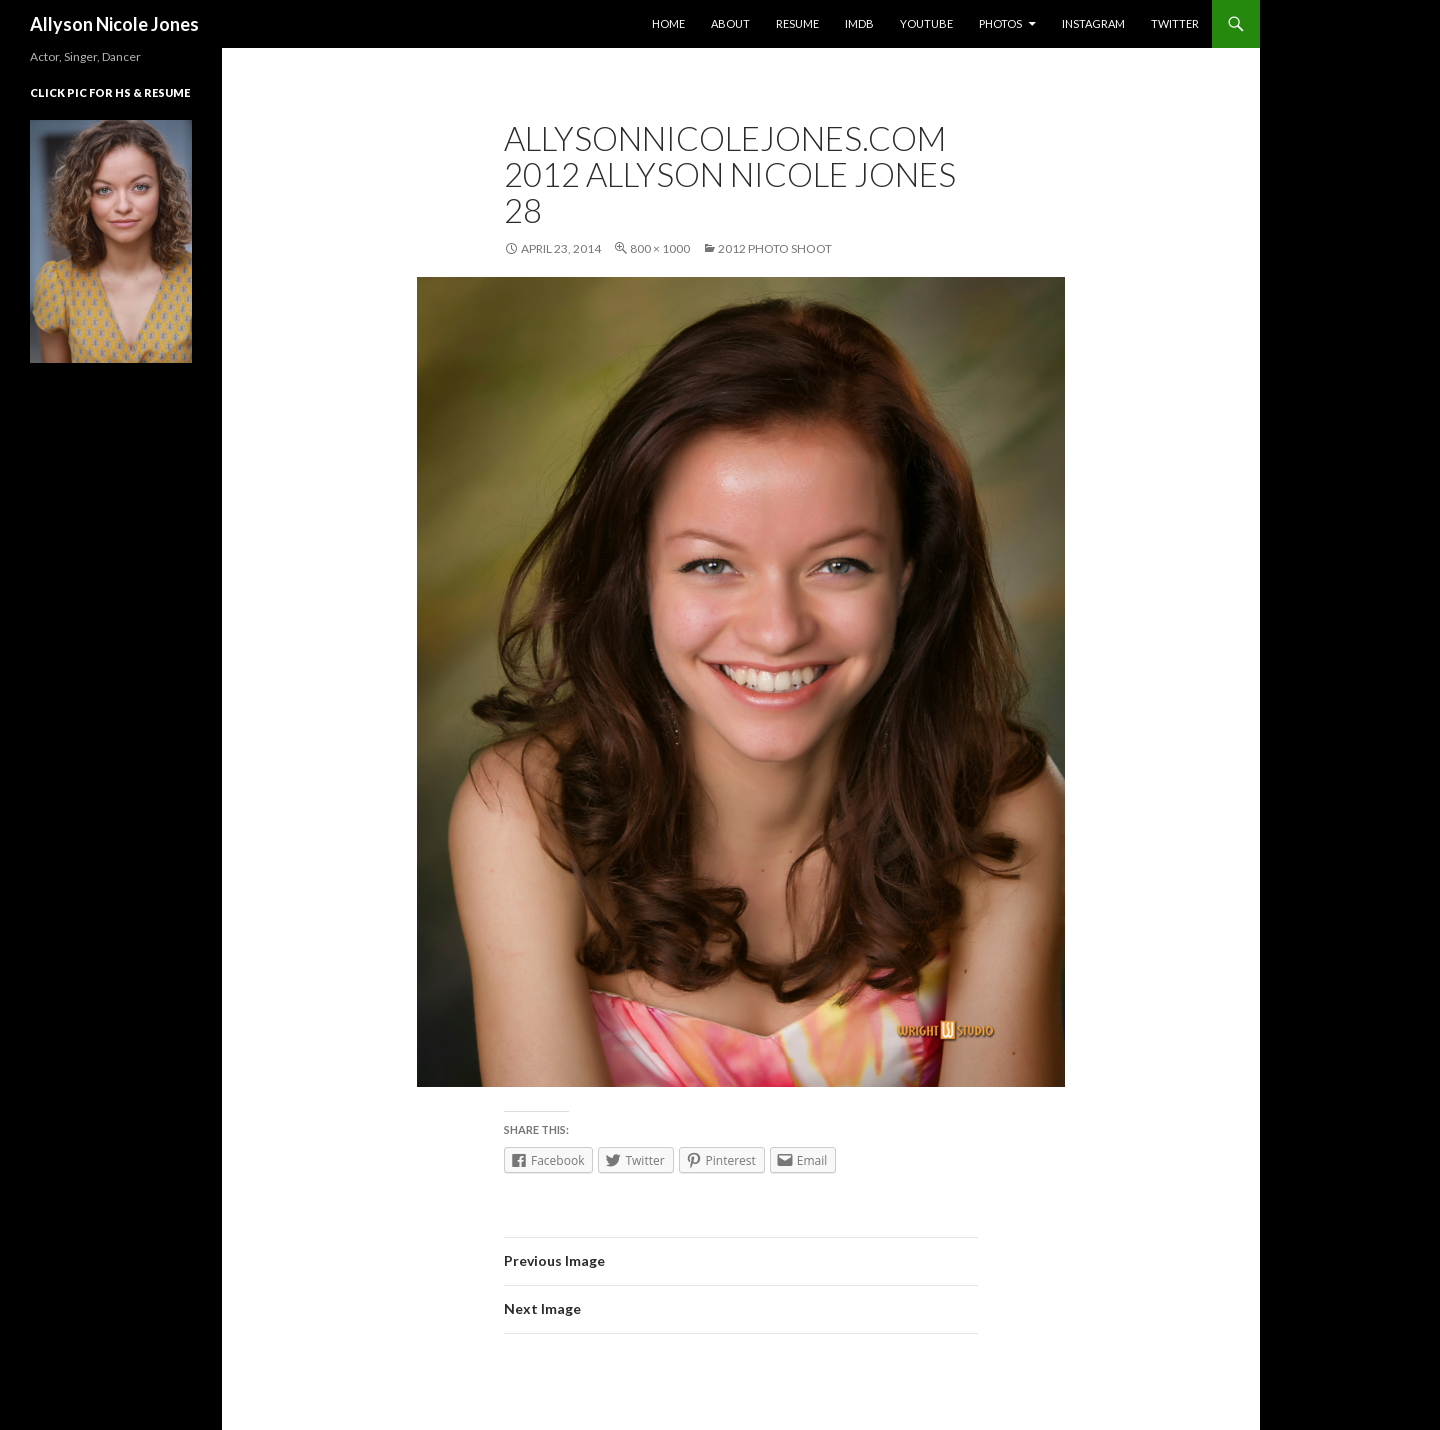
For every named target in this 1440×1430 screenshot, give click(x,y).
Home (668, 23)
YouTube (926, 23)
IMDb (859, 23)
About (730, 23)
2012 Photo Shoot (775, 248)
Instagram (1093, 23)
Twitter (1175, 23)
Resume (797, 23)
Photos (1000, 23)
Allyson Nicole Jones (114, 24)
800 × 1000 (660, 248)
